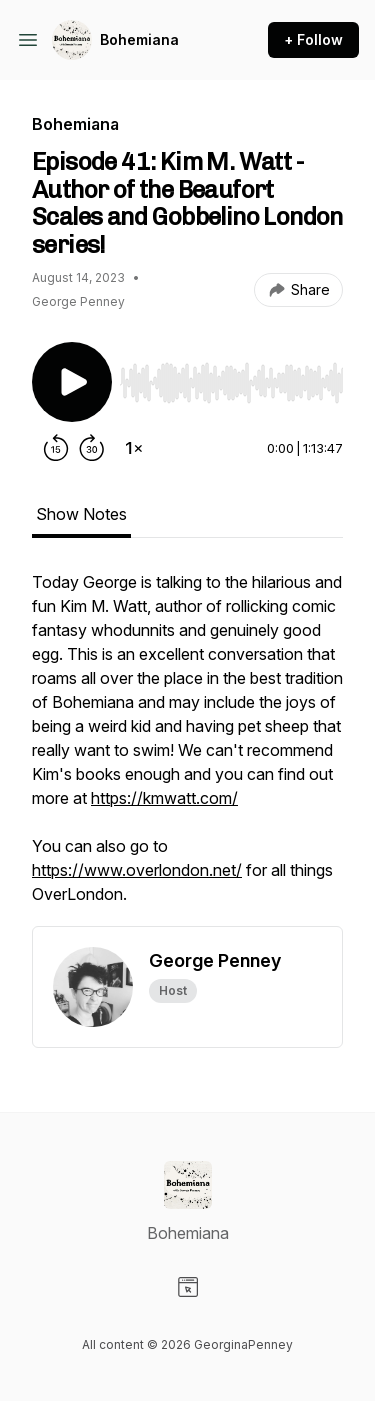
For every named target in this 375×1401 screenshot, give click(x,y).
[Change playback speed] (134, 448)
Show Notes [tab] (81, 514)
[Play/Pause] (72, 382)
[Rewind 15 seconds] (56, 448)
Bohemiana (139, 39)
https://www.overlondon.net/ (137, 870)
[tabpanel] (187, 748)
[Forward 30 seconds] (92, 448)
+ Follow (313, 39)
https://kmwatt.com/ (164, 798)
